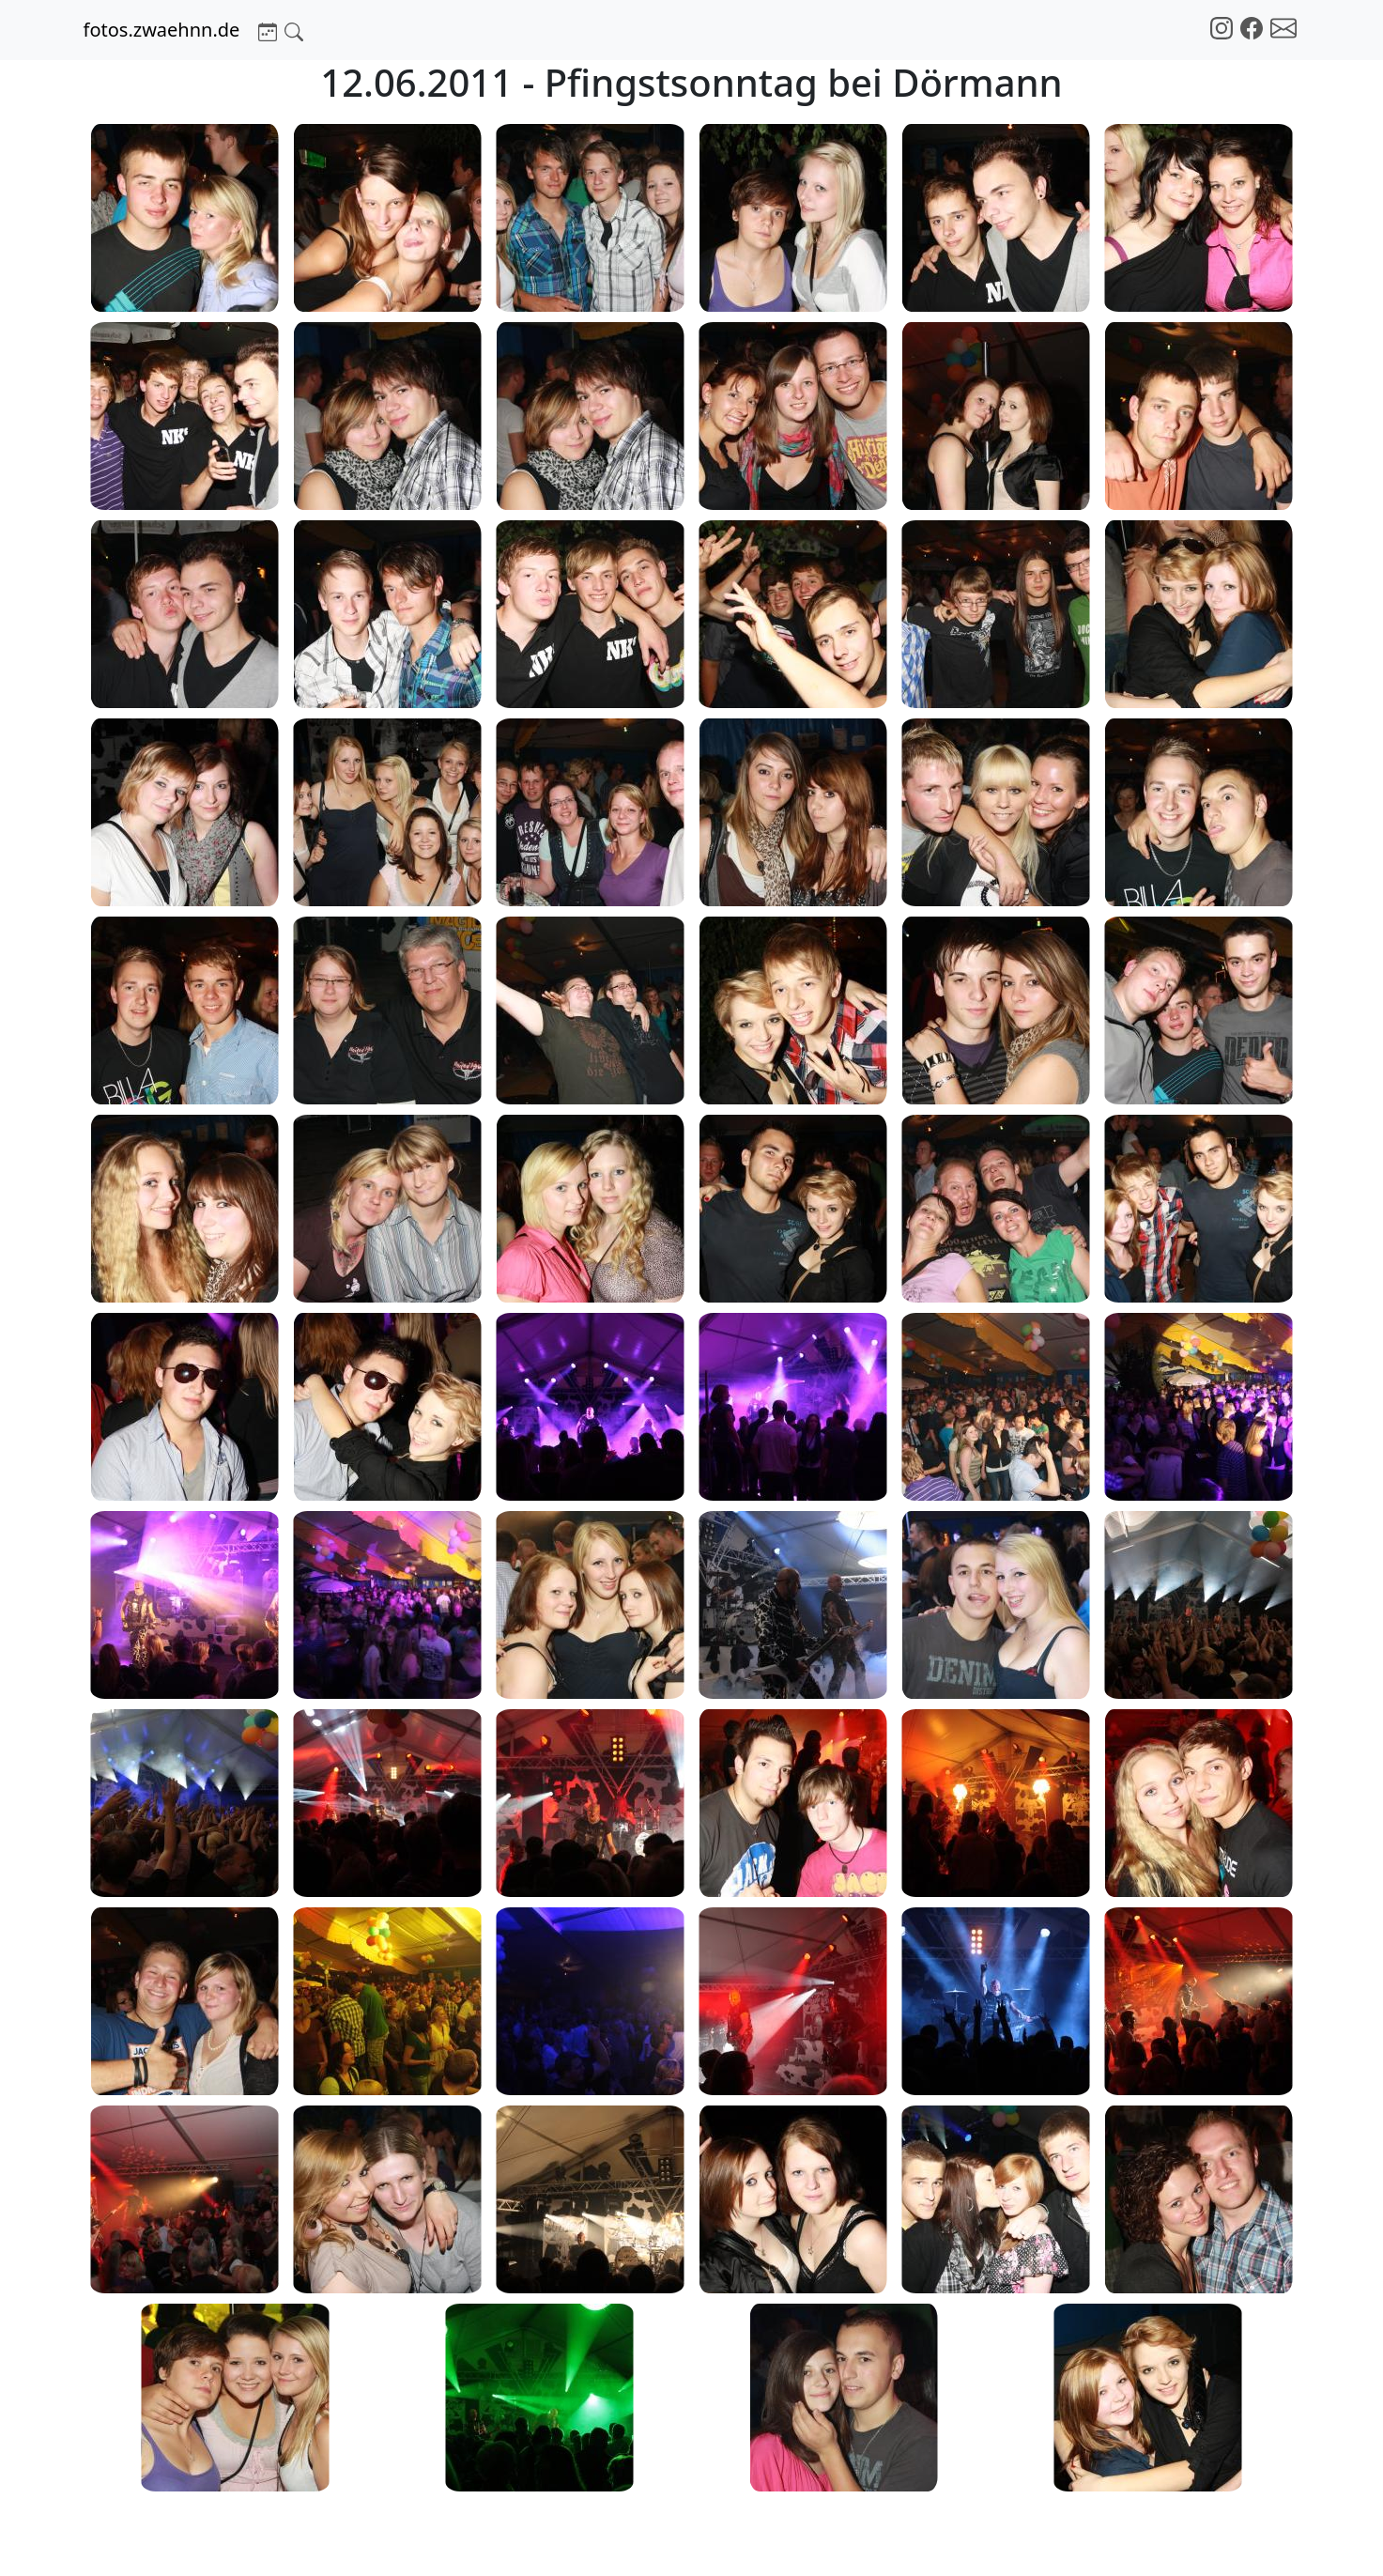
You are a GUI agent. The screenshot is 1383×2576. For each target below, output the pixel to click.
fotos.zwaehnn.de (162, 29)
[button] (267, 30)
